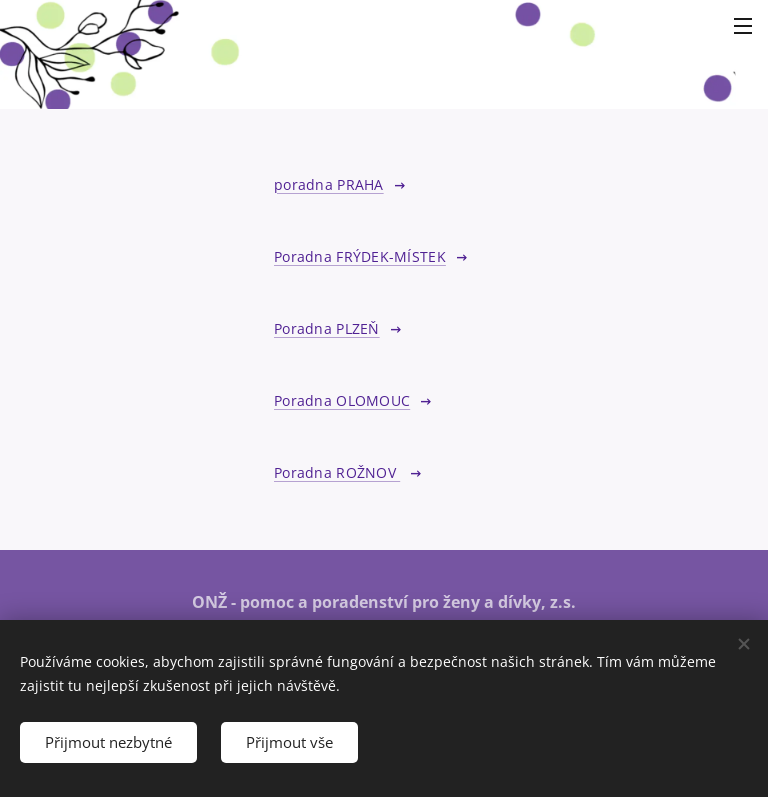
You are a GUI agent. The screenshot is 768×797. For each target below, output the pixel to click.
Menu (743, 26)
